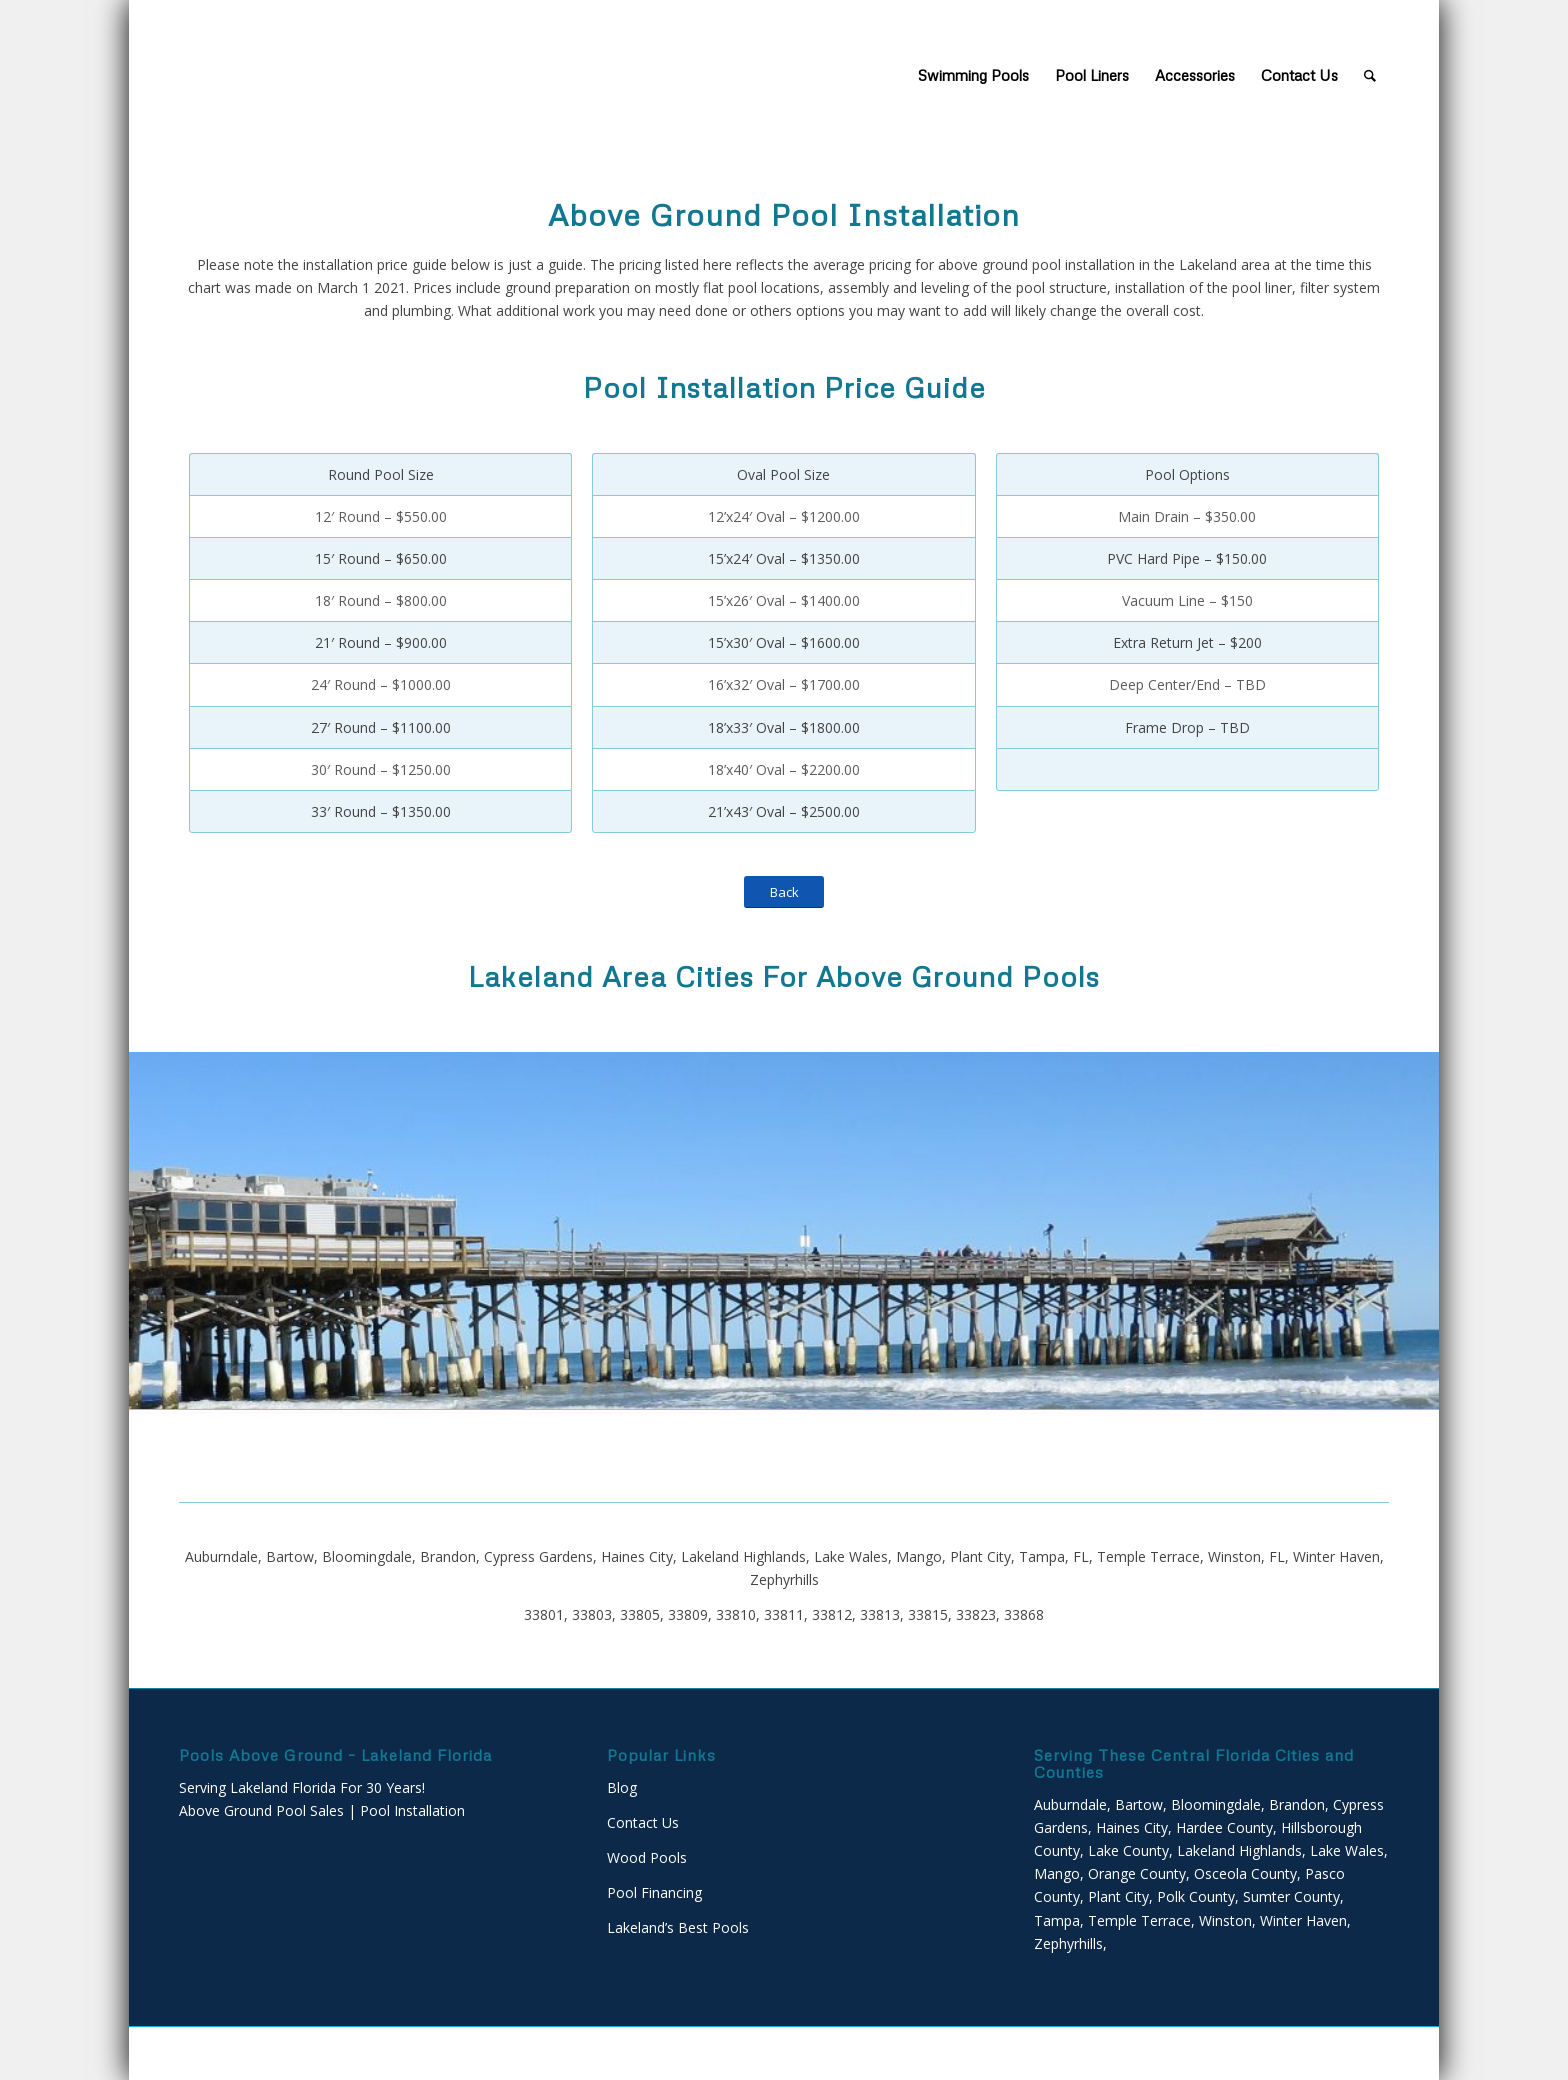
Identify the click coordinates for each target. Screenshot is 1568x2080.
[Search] (1370, 75)
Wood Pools (647, 1857)
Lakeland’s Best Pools (678, 1927)
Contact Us (643, 1822)
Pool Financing (654, 1892)
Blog (622, 1787)
